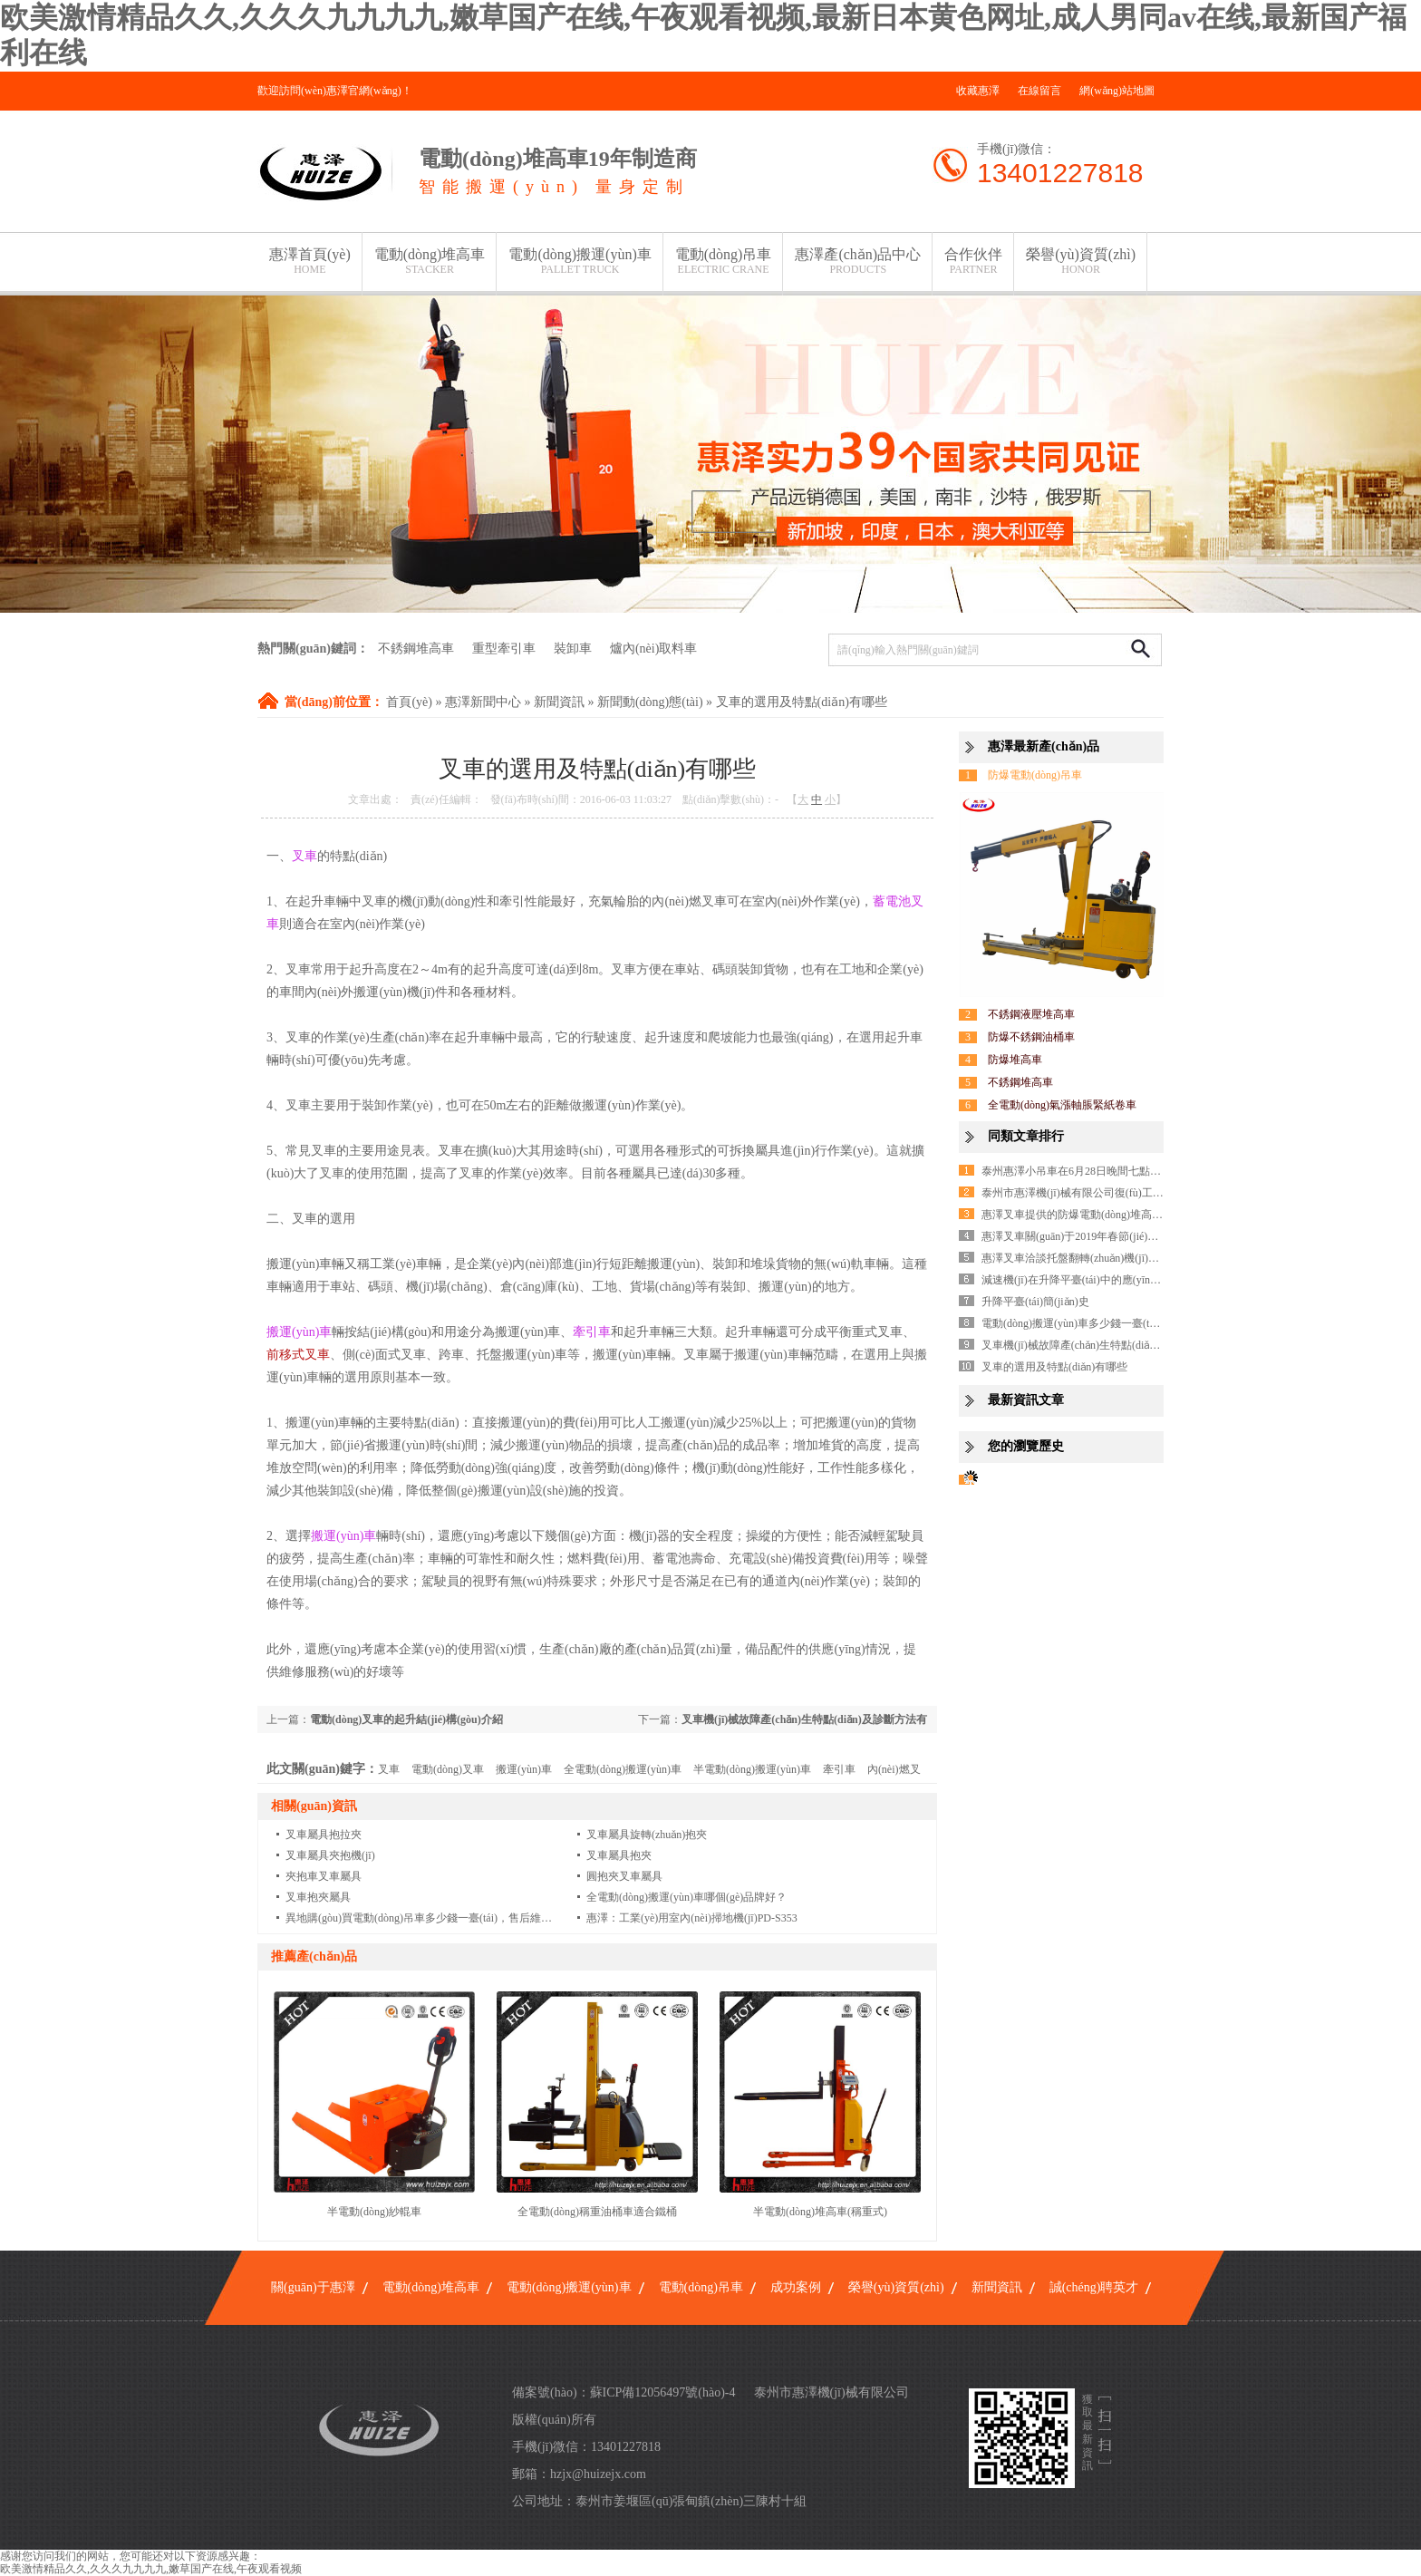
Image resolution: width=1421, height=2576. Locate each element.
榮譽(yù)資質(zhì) (1081, 261)
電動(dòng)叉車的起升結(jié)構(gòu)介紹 (406, 1719)
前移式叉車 (298, 1354)
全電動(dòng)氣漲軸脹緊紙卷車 (1062, 1105)
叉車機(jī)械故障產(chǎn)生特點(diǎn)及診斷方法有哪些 (1113, 1345)
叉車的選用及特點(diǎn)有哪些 (801, 702)
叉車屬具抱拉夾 (323, 1834)
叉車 (389, 1769)
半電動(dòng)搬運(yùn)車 (752, 1769)
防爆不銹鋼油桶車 (1031, 1037)
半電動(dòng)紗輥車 (374, 2211)
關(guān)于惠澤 (313, 2287)
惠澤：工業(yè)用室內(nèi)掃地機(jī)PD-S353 (692, 1918)
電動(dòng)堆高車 (430, 261)
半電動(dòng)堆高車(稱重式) (820, 2211)
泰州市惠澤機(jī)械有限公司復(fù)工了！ (1077, 1192)
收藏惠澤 (978, 90)
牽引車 (839, 1769)
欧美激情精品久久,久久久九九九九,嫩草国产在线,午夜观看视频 (151, 2568)
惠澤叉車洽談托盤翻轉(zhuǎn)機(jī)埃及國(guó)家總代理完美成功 (1136, 1258)
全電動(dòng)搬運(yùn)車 (623, 1769)
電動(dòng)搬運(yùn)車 (579, 261)
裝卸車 (573, 648)
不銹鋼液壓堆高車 (1031, 1014)
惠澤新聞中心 (483, 702)
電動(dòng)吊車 (723, 261)
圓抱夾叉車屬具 (624, 1876)
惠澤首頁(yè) (310, 261)
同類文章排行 (1026, 1136)
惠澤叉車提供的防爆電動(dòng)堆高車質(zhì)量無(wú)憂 (1114, 1214)
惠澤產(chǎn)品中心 (858, 261)
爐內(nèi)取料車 (653, 648)
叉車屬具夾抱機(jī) (330, 1855)
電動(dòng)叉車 (447, 1769)
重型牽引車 (504, 648)
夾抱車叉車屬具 (323, 1876)
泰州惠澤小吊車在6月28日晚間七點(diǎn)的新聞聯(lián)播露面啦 (1134, 1171)
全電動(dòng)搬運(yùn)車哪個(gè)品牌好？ (686, 1897)
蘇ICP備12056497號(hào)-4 (663, 2392)
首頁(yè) (409, 702)
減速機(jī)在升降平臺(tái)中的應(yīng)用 (1075, 1279)
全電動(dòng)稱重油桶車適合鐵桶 (597, 2211)
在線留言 (1039, 90)
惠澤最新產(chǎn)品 (1043, 746)
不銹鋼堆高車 (416, 648)
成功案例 (795, 2287)
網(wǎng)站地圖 (1117, 90)
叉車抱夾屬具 (318, 1897)
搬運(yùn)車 (524, 1769)
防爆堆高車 (1015, 1059)
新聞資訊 (559, 702)
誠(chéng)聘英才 (1094, 2287)
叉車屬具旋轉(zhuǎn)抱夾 (646, 1834)
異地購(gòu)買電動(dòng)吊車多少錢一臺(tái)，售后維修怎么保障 (440, 1918)
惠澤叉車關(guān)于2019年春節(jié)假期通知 (1086, 1236)
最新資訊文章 (1026, 1400)
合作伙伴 (973, 261)
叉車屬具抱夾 (619, 1855)
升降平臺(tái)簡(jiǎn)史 (1035, 1301)
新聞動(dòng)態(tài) (650, 702)
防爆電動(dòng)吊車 (1035, 775)
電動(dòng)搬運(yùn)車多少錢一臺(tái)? (1073, 1323)
